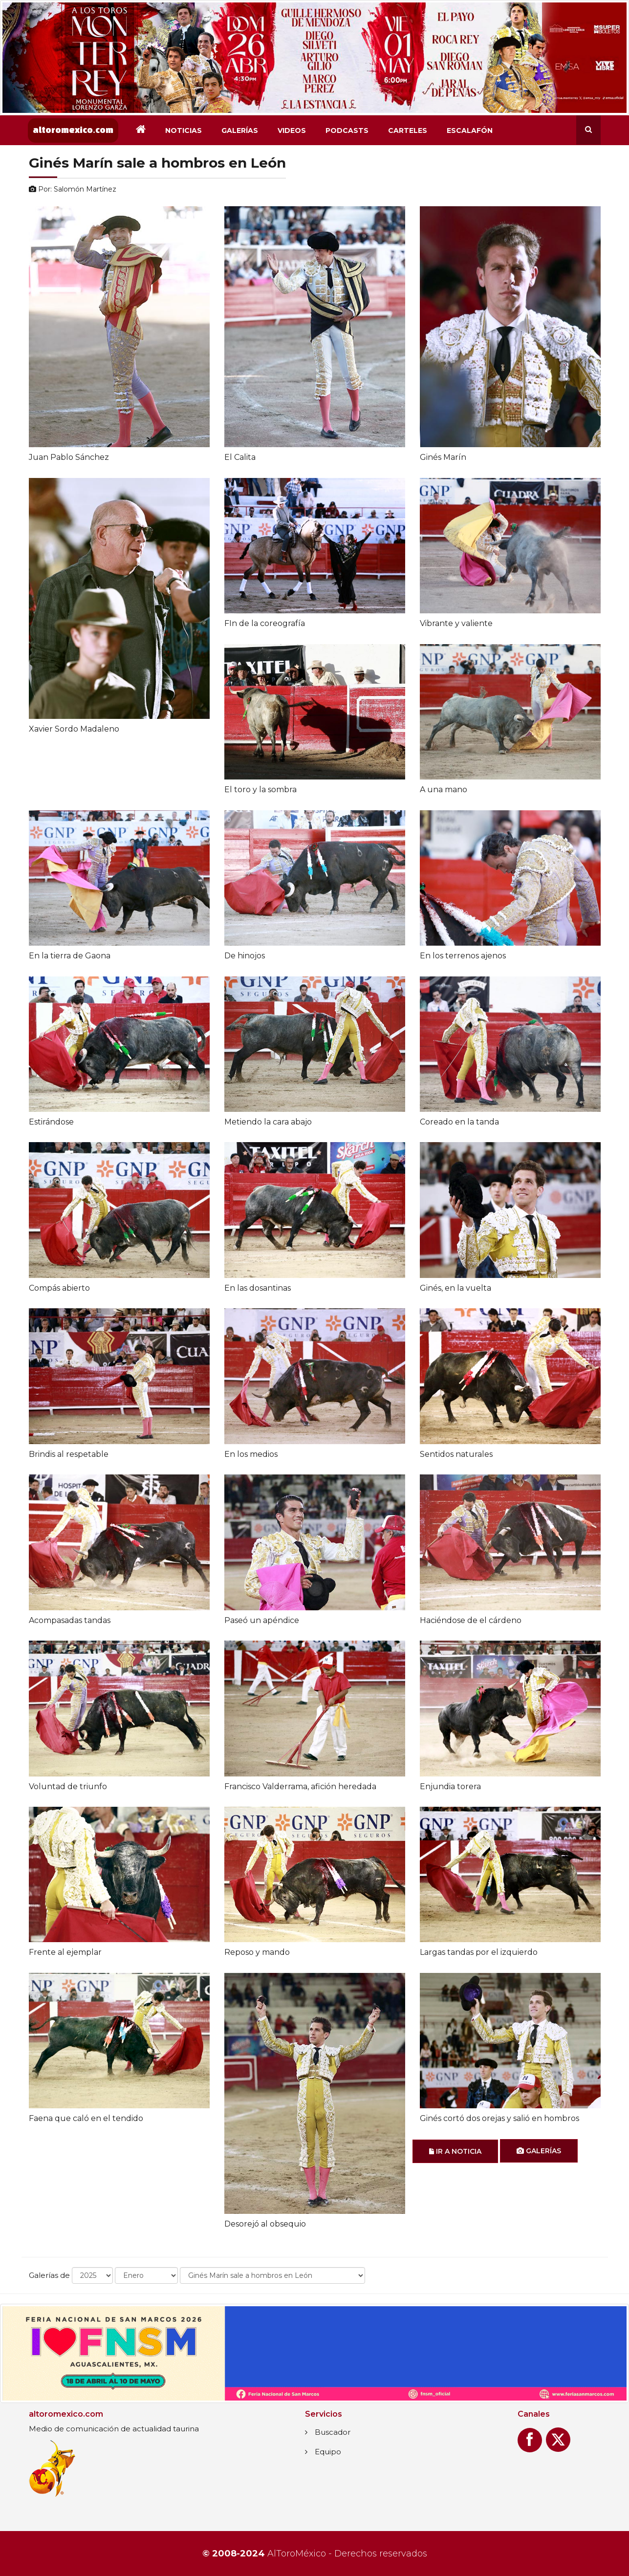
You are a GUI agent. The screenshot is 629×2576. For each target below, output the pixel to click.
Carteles (407, 130)
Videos (292, 130)
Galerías (239, 130)
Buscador (332, 2432)
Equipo (328, 2451)
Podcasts (347, 130)
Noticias (183, 130)
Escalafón (470, 130)
